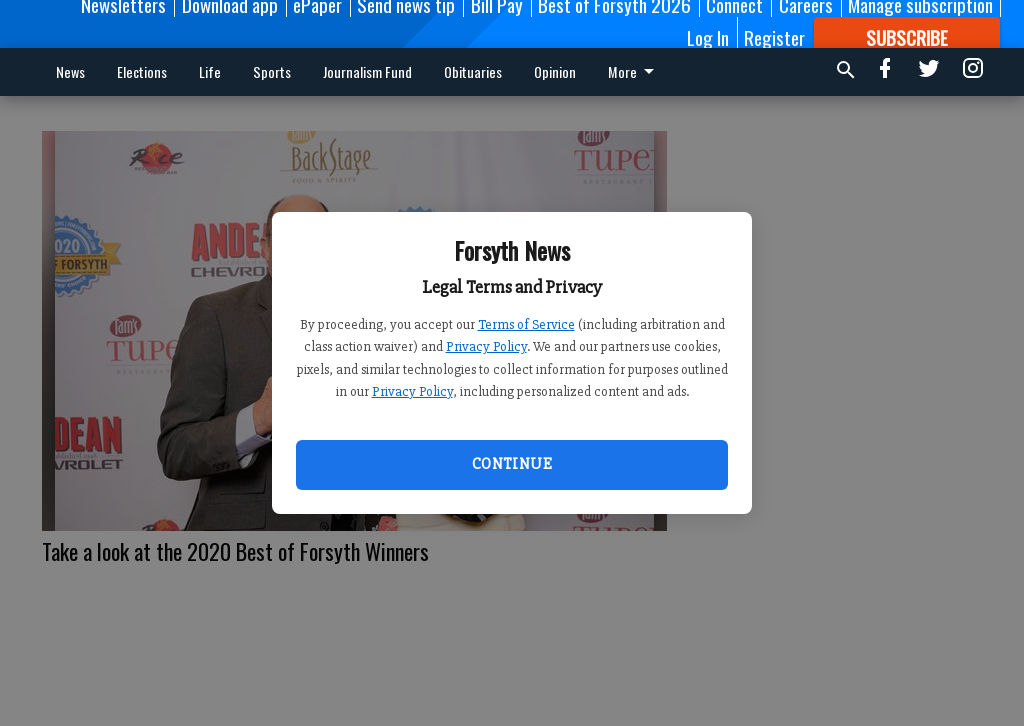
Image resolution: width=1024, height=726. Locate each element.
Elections (142, 71)
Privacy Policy (486, 346)
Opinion (555, 71)
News (70, 71)
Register (774, 37)
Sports (272, 71)
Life (210, 71)
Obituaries (473, 71)
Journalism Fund (367, 71)
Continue (512, 464)
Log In (708, 37)
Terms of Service (526, 324)
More (634, 71)
